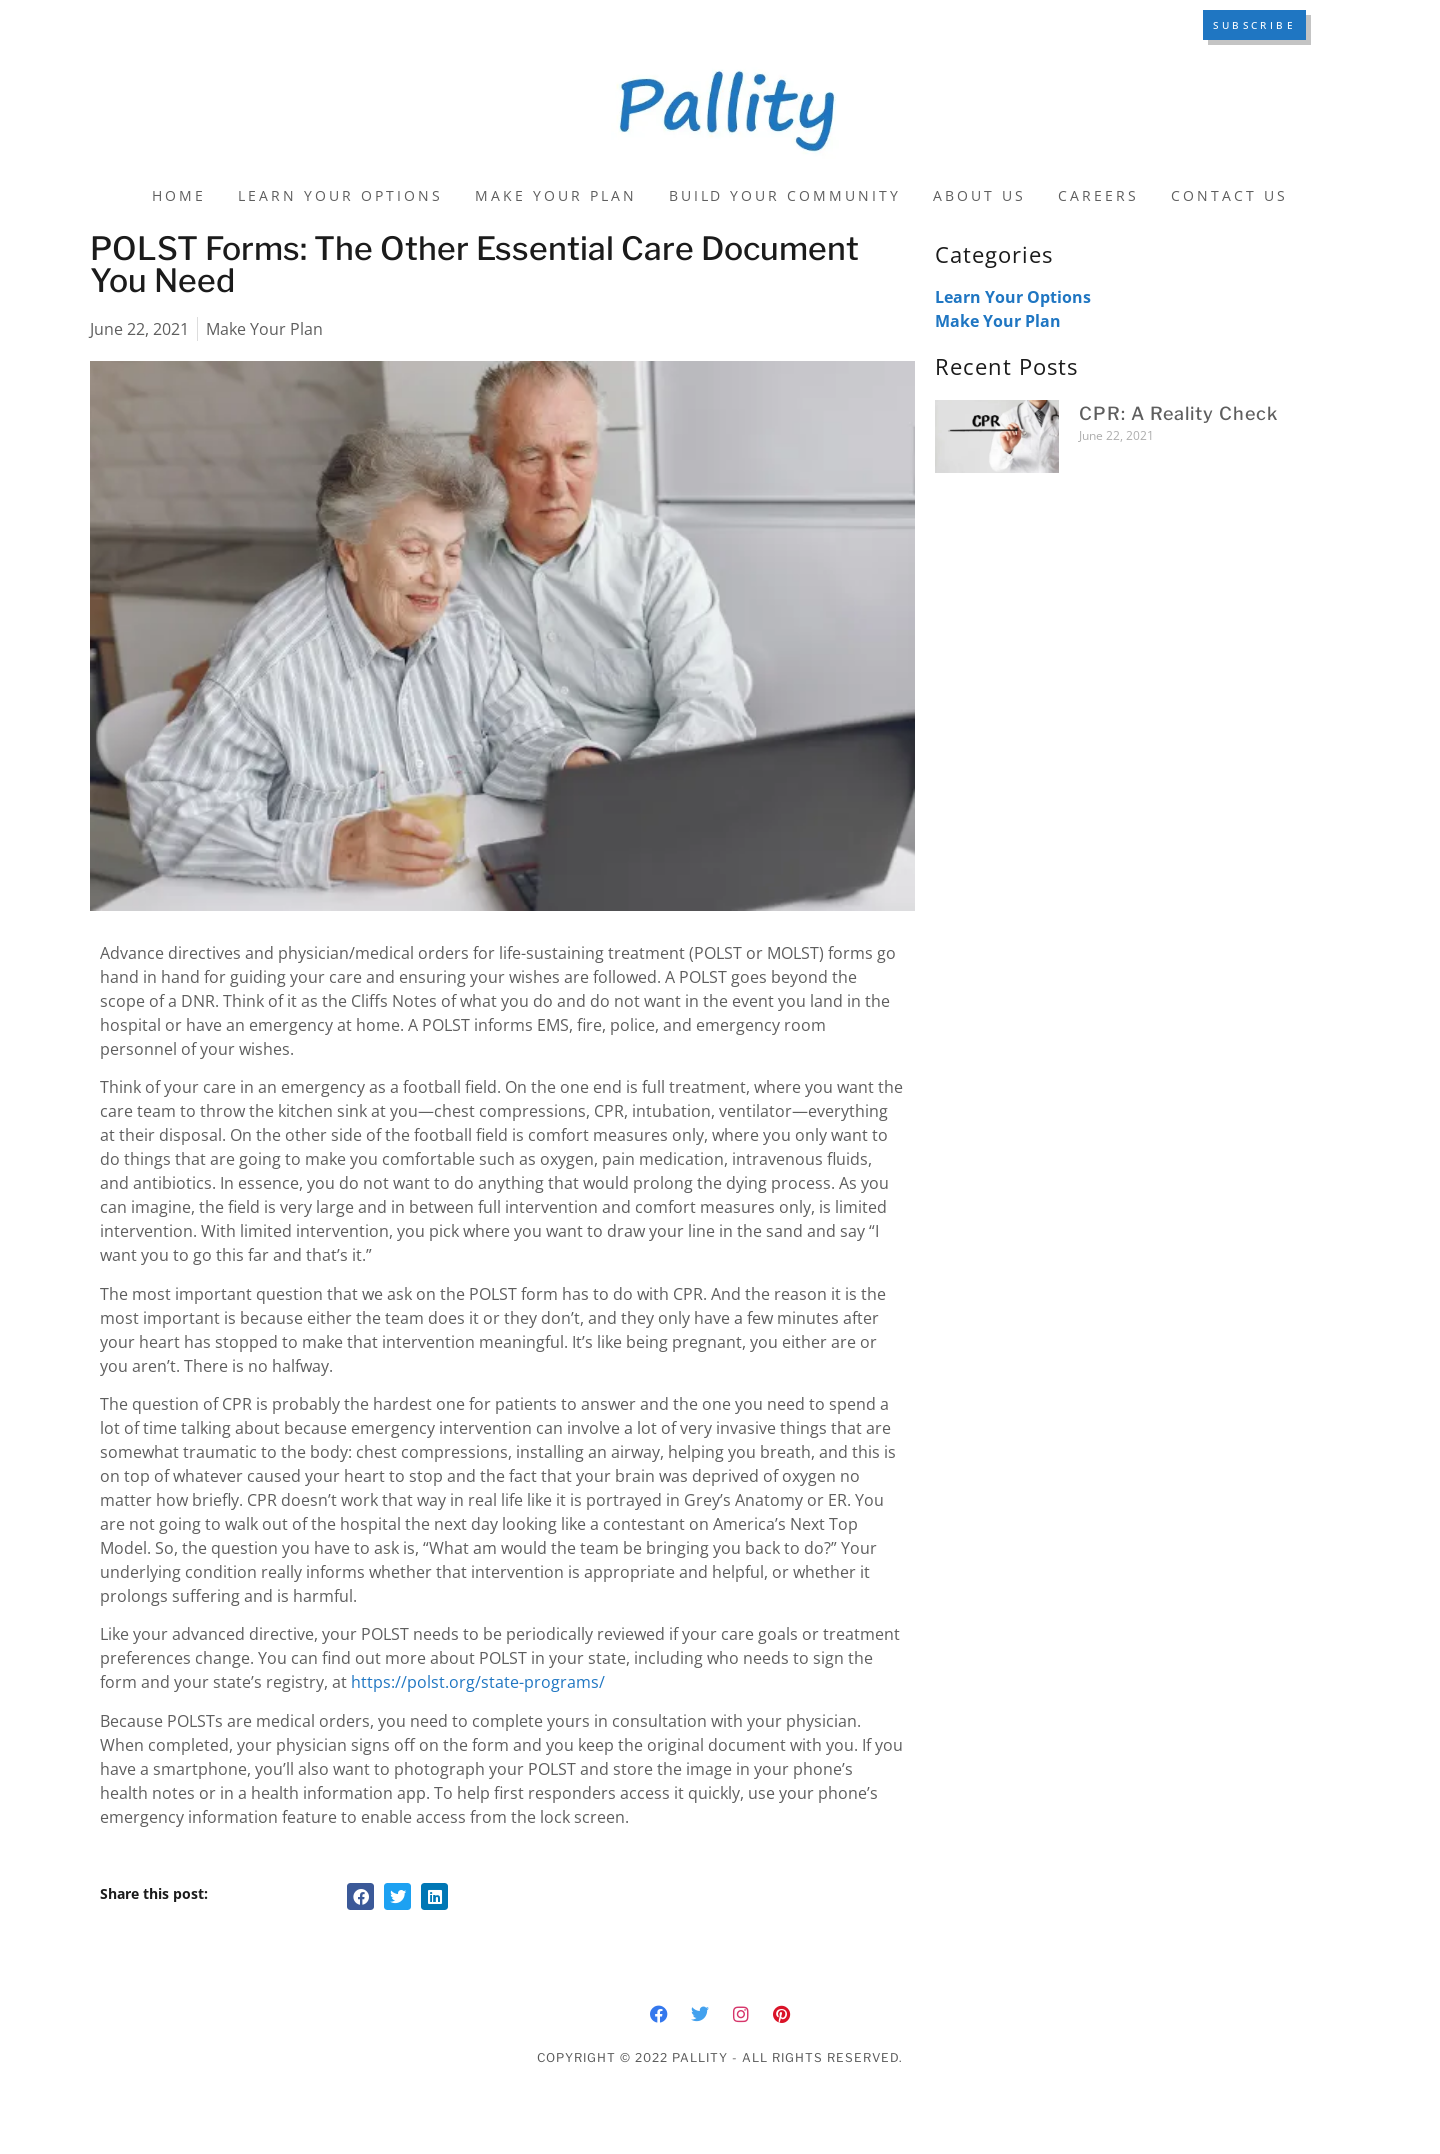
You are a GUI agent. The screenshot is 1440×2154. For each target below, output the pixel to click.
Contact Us (1229, 195)
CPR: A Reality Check (1178, 413)
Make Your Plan (556, 195)
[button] (360, 1896)
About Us (979, 195)
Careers (1098, 195)
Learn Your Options (340, 195)
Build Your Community (785, 195)
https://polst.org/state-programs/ (480, 1682)
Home (179, 195)
